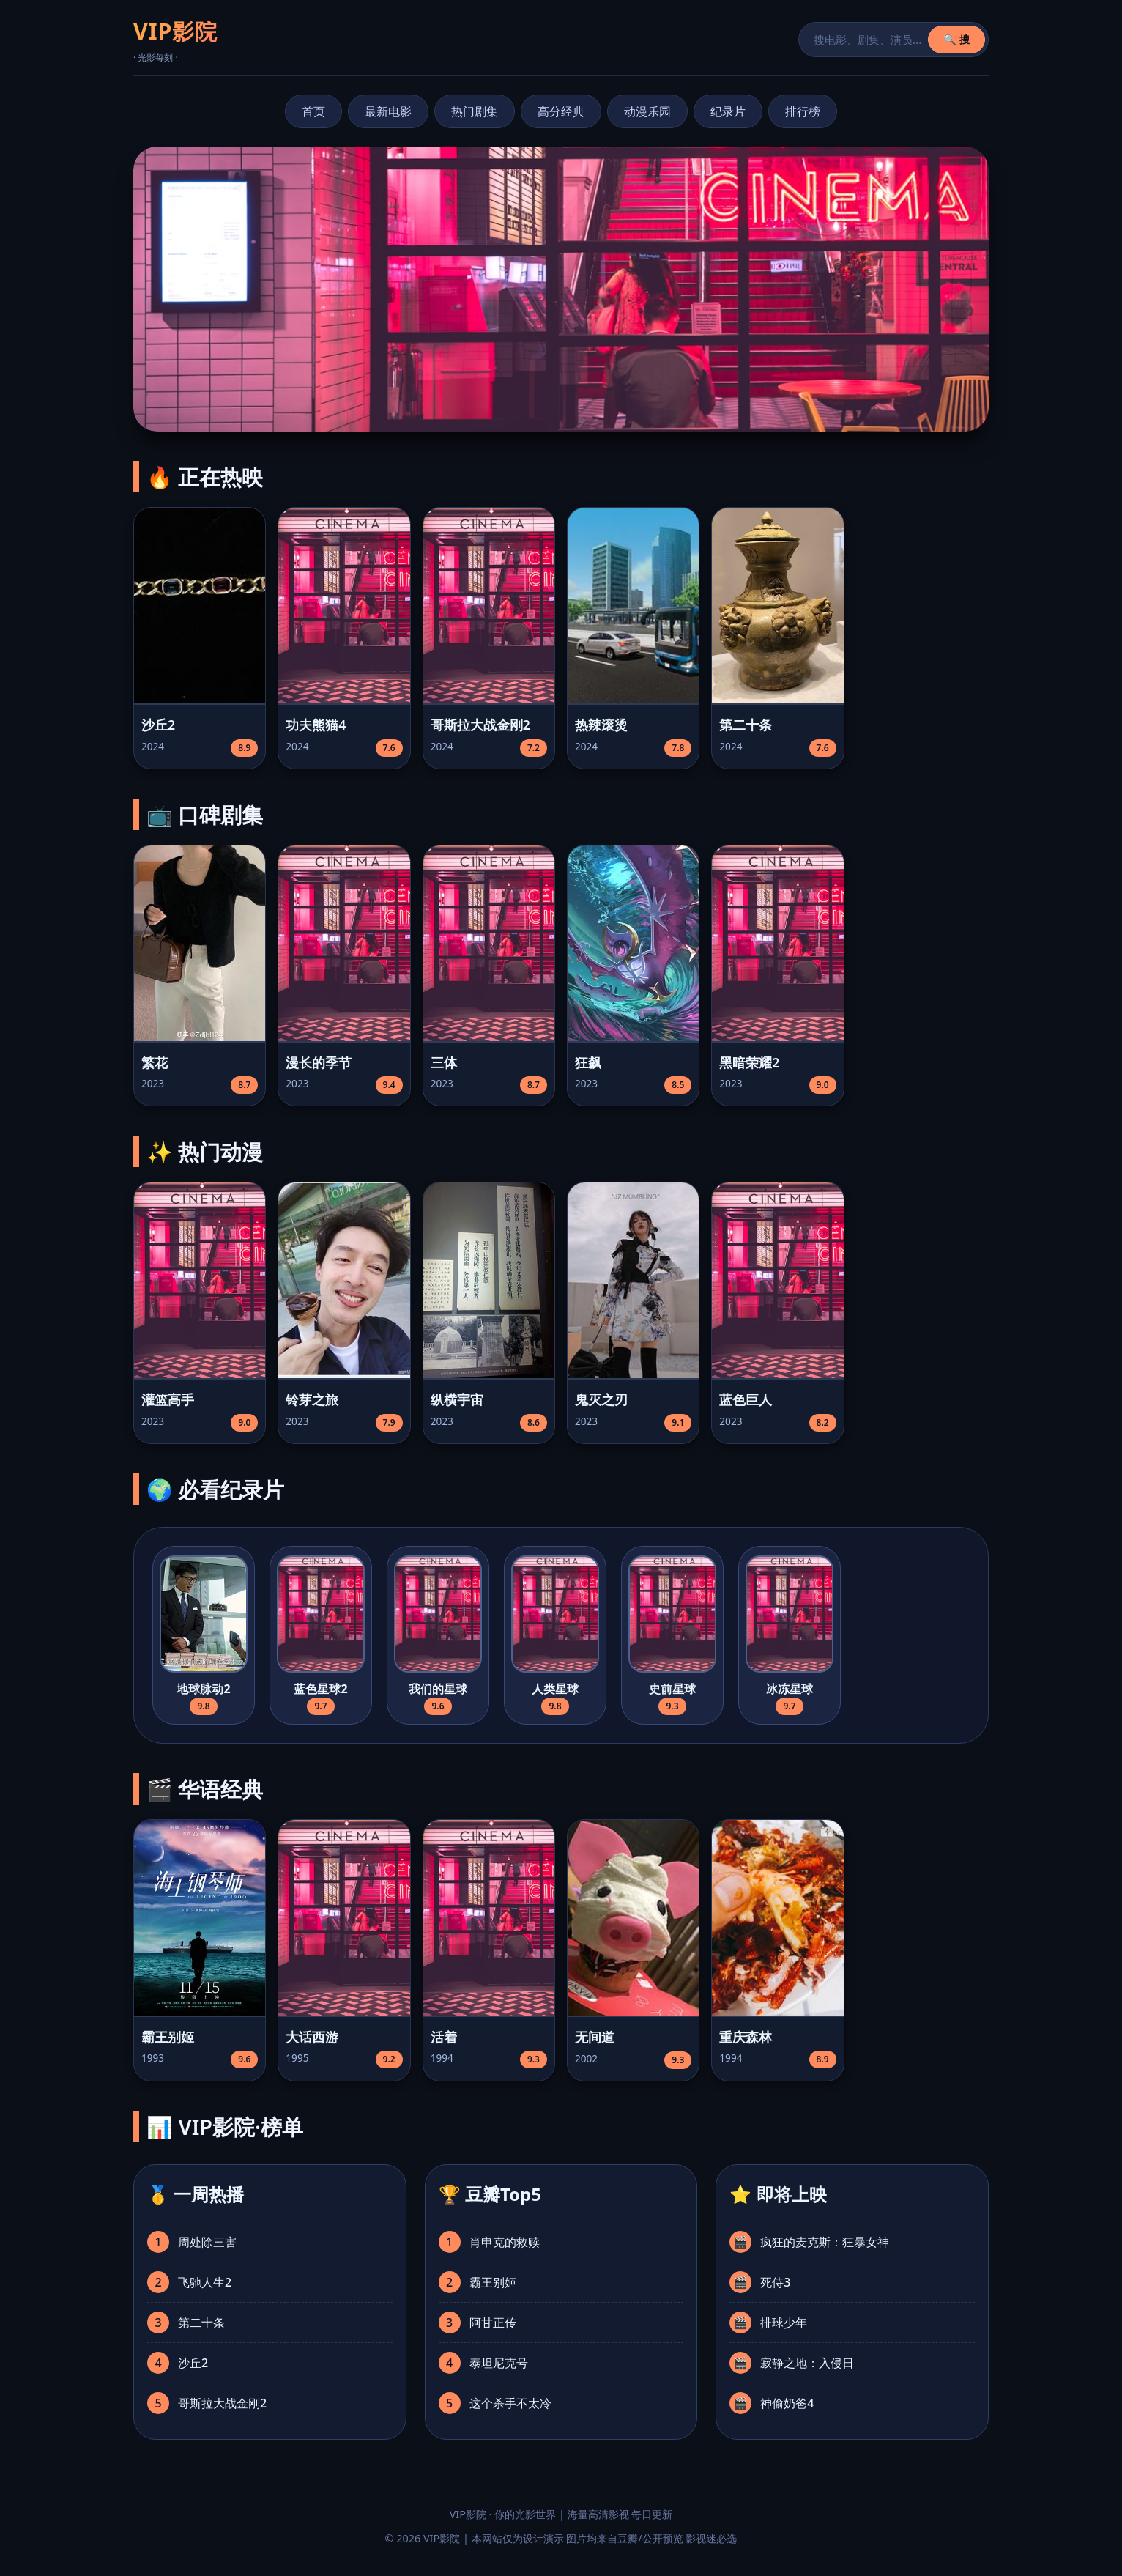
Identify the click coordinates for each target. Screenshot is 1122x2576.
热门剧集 (474, 111)
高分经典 (561, 111)
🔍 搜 (956, 39)
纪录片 (728, 111)
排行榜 (802, 111)
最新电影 (388, 111)
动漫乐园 (647, 111)
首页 (313, 111)
